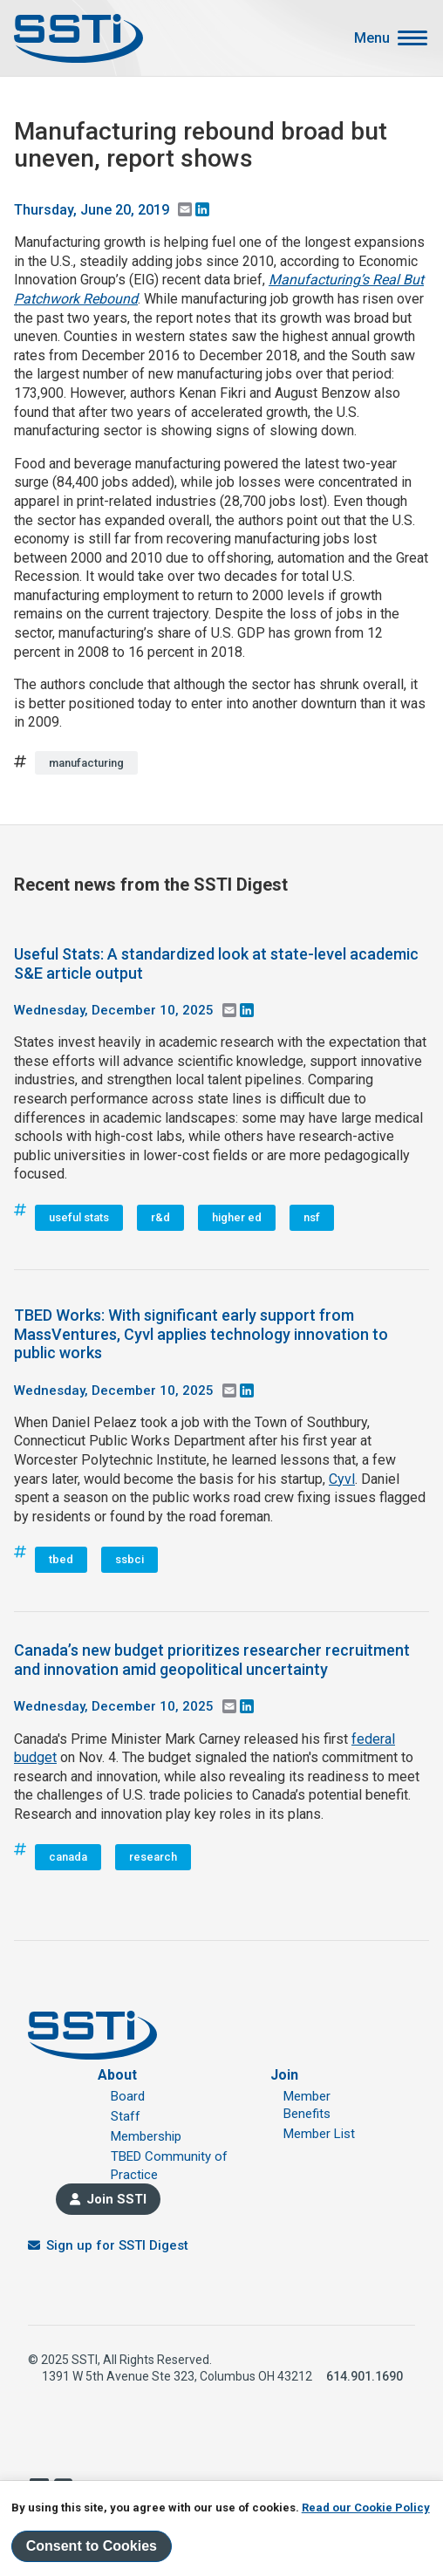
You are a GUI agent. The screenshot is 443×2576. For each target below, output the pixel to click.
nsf (311, 1217)
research (153, 1856)
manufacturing (86, 762)
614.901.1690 (364, 2376)
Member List (319, 2134)
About (117, 2075)
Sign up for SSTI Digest (117, 2245)
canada (68, 1856)
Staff (125, 2116)
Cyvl (342, 1479)
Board (128, 2096)
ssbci (129, 1559)
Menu (372, 38)
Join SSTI (116, 2199)
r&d (160, 1217)
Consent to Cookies (91, 2545)
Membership (146, 2136)
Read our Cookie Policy (366, 2507)
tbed (61, 1559)
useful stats (79, 1217)
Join (284, 2075)
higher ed (237, 1217)
